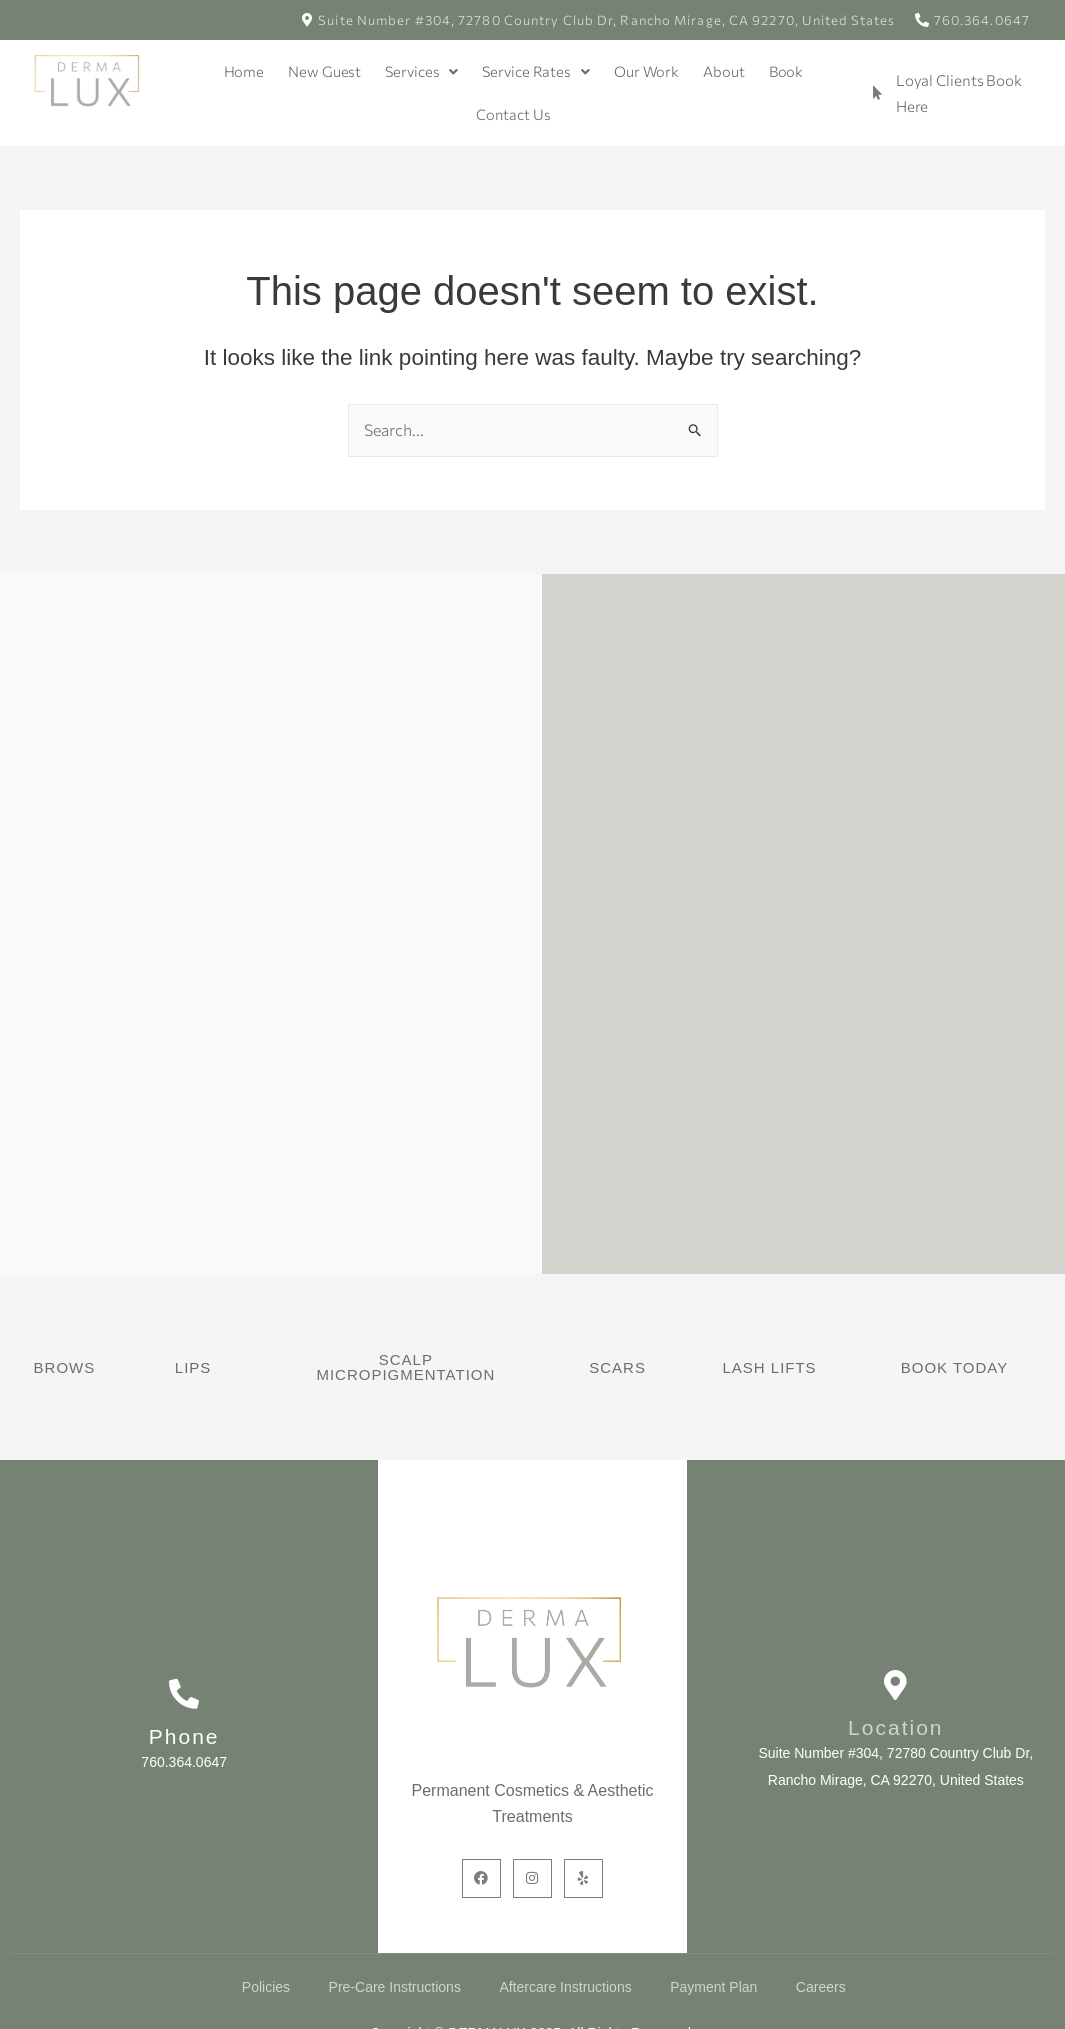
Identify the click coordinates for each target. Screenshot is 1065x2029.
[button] (420, 71)
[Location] (896, 1686)
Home (241, 71)
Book (788, 71)
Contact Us (513, 114)
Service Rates (537, 71)
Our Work (647, 71)
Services (420, 71)
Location (895, 1728)
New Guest (322, 71)
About (726, 71)
